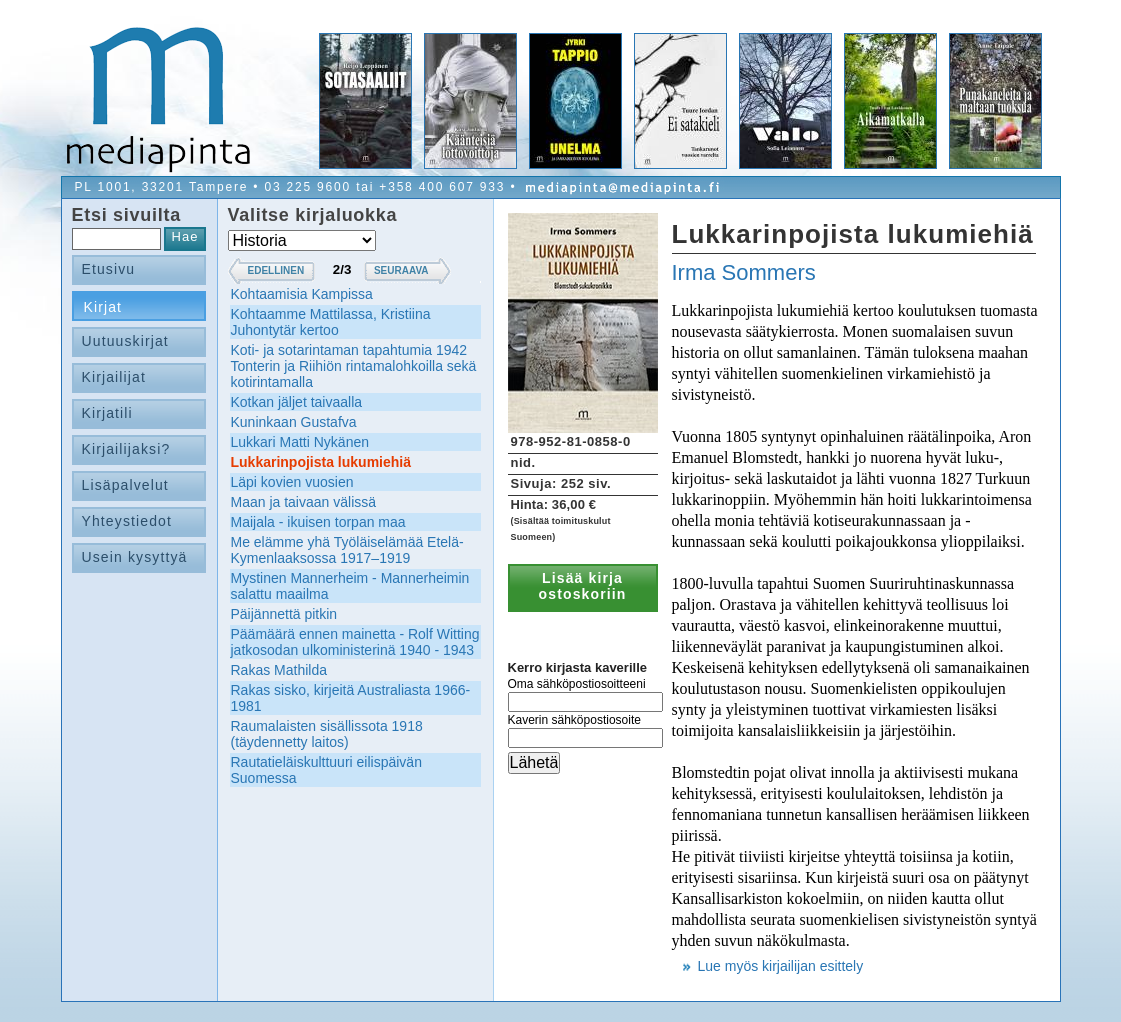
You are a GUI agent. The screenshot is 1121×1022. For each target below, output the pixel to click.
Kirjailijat (114, 377)
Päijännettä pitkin (284, 614)
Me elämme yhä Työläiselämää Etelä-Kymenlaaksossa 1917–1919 (347, 550)
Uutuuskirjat (125, 341)
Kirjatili (107, 413)
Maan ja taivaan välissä (304, 502)
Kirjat (103, 307)
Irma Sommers (744, 272)
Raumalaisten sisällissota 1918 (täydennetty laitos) (327, 734)
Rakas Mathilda (279, 670)
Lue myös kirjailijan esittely (781, 966)
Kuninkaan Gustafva (294, 422)
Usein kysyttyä (135, 557)
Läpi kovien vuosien (292, 482)
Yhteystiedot (127, 521)
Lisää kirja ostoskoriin (583, 586)
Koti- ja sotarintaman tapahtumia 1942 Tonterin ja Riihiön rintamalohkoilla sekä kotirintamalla (354, 366)
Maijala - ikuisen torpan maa (318, 522)
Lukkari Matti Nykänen (300, 442)
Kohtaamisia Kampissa (302, 294)
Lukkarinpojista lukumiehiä (321, 462)
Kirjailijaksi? (126, 449)
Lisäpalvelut (125, 485)
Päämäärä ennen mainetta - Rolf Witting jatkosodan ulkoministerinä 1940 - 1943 (355, 642)
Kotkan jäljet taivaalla (297, 402)
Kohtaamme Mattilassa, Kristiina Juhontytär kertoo (331, 322)
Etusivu (109, 269)
